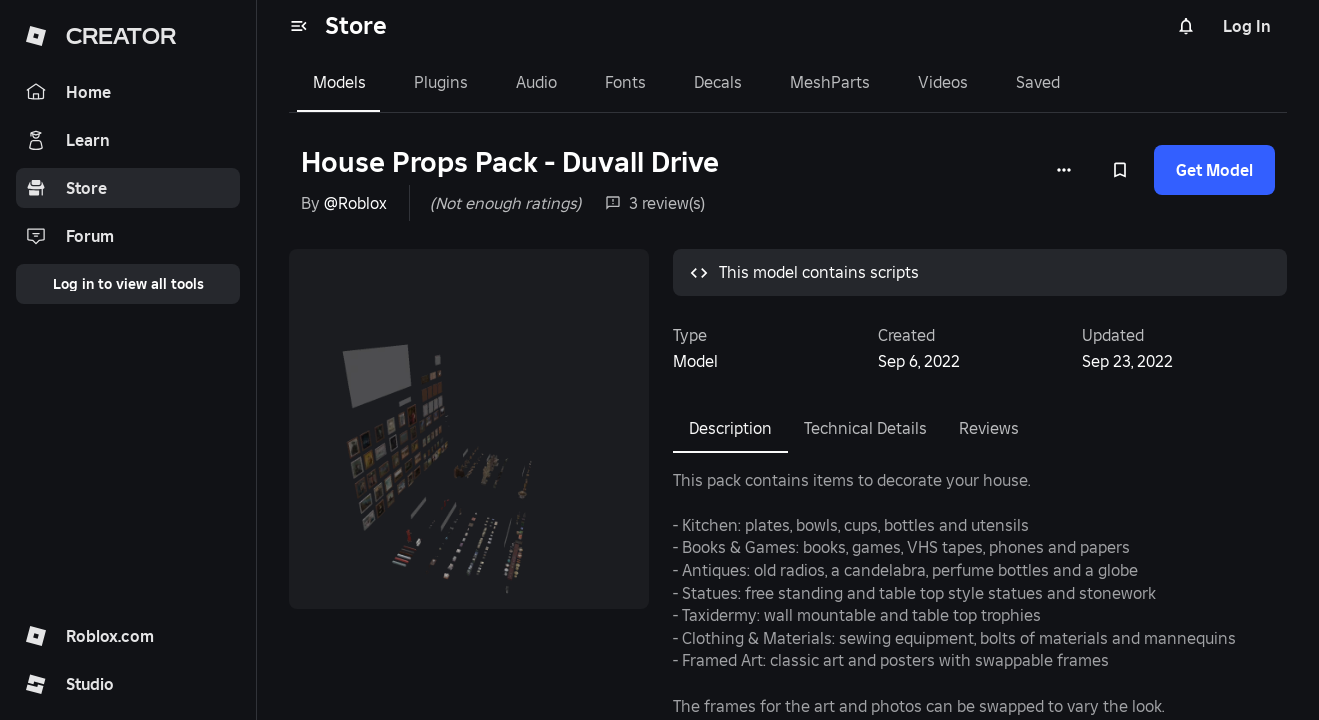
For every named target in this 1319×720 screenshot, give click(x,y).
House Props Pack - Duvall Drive (510, 162)
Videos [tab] (943, 82)
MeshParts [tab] (830, 82)
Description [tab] (730, 428)
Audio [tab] (536, 82)
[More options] (1064, 170)
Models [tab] (339, 82)
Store (356, 25)
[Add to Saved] (1120, 170)
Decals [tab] (718, 82)
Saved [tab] (1038, 82)
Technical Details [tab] (865, 428)
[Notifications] (1186, 26)
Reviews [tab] (989, 428)
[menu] (299, 26)
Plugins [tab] (441, 82)
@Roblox (355, 203)
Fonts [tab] (625, 82)
